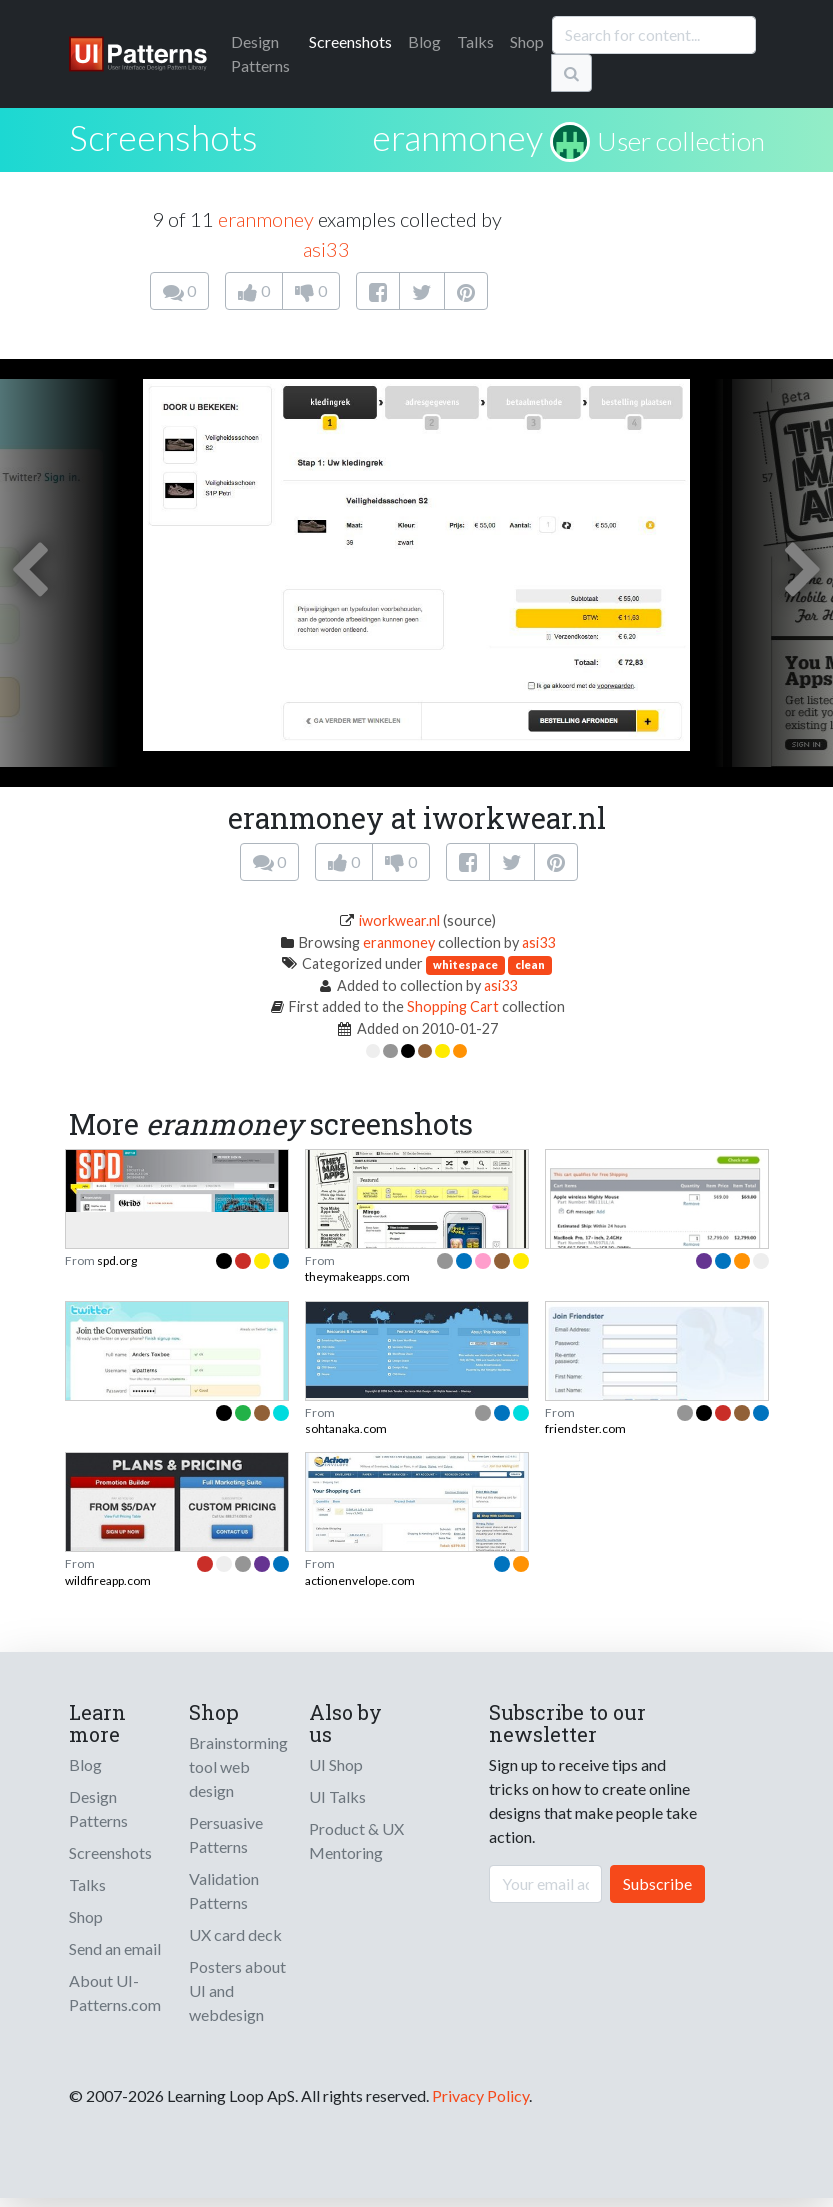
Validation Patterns (224, 1890)
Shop (527, 41)
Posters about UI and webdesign (237, 1990)
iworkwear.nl (399, 920)
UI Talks (337, 1796)
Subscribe (657, 1883)
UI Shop (336, 1764)
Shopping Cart (453, 1006)
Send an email (115, 1948)
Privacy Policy (480, 2095)
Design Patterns (98, 1808)
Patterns (260, 53)
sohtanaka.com (346, 1428)
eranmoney (457, 137)
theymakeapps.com (357, 1276)
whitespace (465, 964)
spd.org (117, 1260)
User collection (681, 141)
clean (530, 964)
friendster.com (585, 1428)
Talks (475, 41)
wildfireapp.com (108, 1580)
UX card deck (235, 1934)
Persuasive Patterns (226, 1834)
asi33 (326, 249)
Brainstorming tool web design (238, 1766)
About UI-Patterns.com (115, 1992)
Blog (424, 41)
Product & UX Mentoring (356, 1840)
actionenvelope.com (360, 1580)
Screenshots (350, 41)
